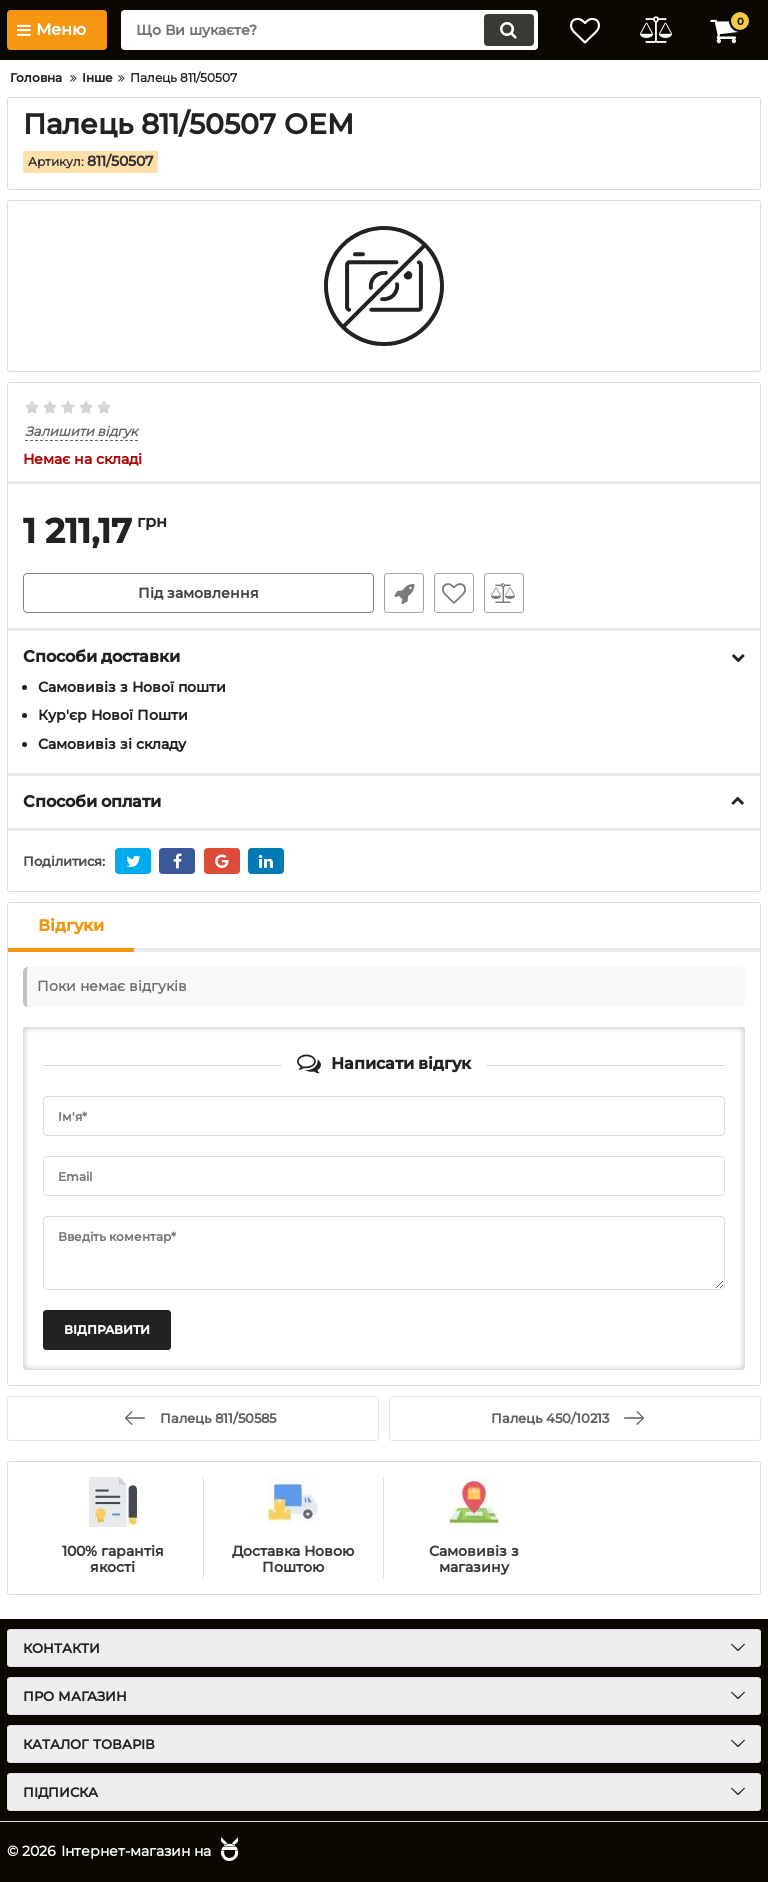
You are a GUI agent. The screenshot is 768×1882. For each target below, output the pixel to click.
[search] (329, 30)
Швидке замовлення (404, 593)
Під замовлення (198, 593)
